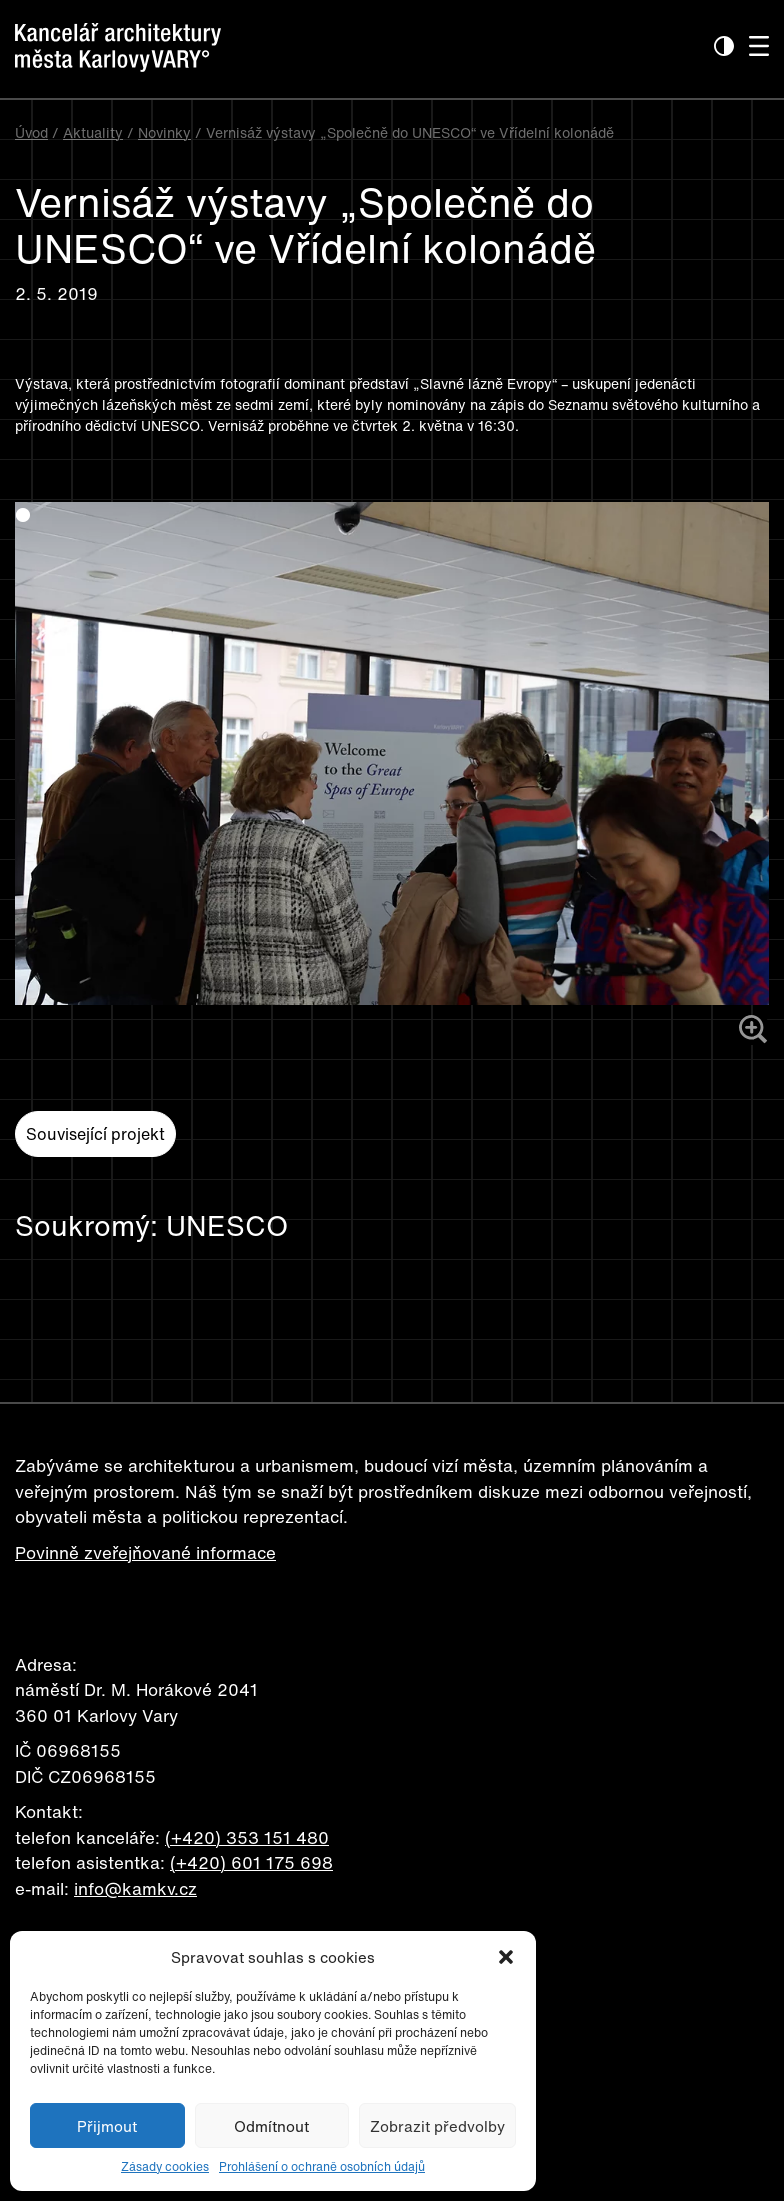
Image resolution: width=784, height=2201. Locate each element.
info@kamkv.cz (135, 1888)
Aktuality (93, 132)
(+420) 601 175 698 (251, 1862)
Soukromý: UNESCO (151, 1226)
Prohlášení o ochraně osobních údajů (322, 2166)
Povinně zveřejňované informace (145, 1552)
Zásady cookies (165, 2166)
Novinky (164, 132)
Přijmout (107, 2126)
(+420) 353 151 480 (247, 1837)
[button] (506, 1957)
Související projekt (95, 1134)
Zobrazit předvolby (437, 2126)
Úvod (31, 132)
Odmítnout (271, 2126)
